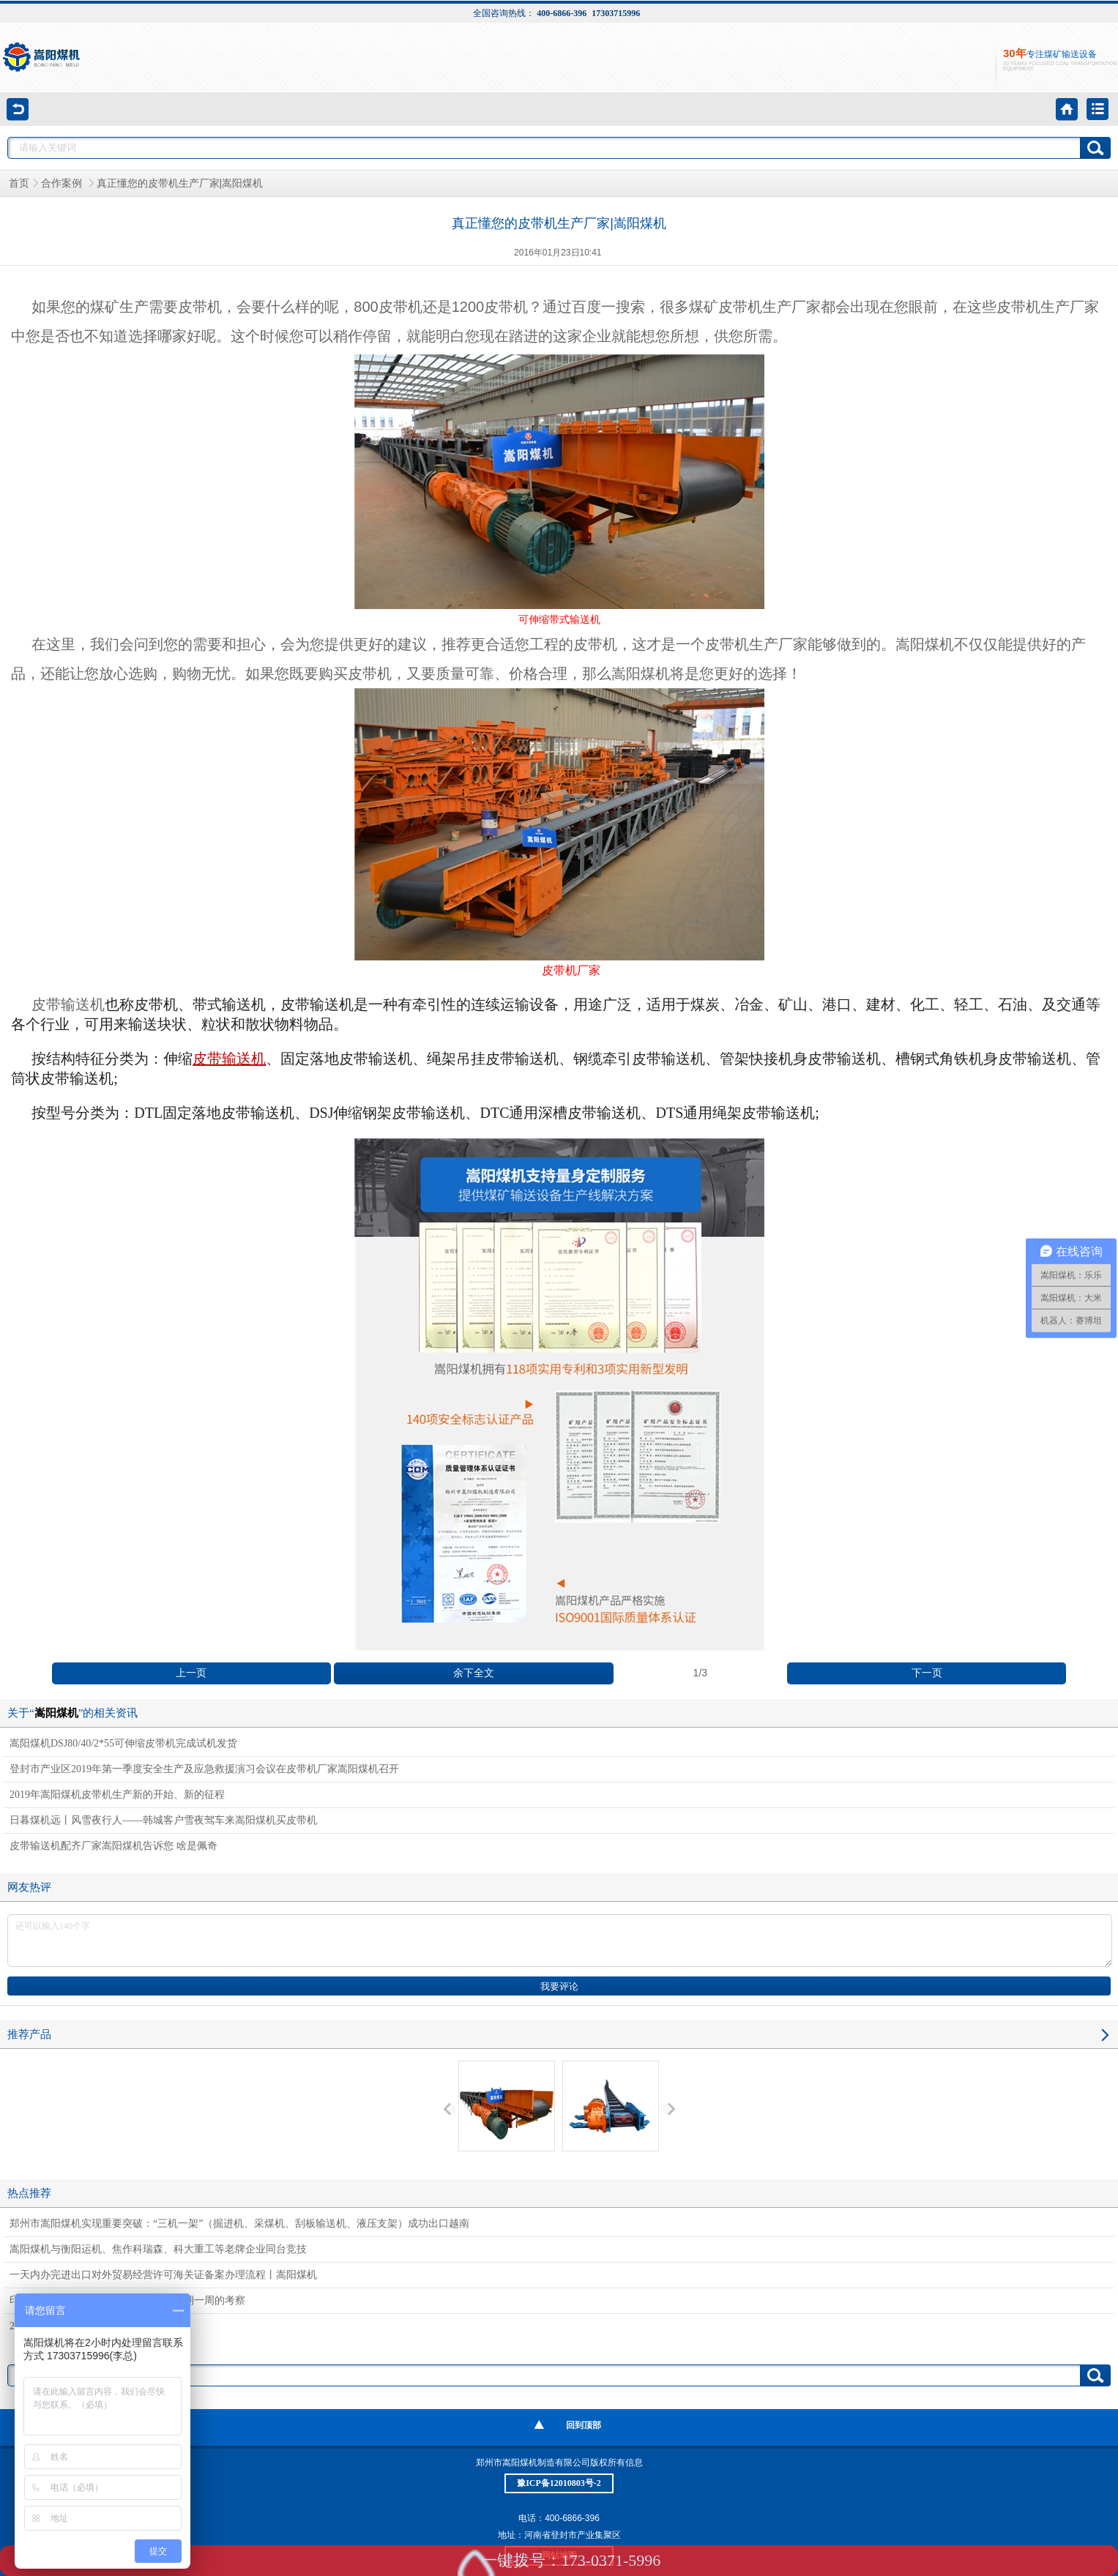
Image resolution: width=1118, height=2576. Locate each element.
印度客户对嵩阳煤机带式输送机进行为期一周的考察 (127, 2300)
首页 (19, 183)
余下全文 (473, 1673)
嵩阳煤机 (924, 644)
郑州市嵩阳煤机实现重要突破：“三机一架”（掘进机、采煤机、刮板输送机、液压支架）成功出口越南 (239, 2223)
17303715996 (616, 13)
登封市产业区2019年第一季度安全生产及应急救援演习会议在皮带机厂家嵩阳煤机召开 (204, 1768)
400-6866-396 (561, 13)
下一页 (927, 1673)
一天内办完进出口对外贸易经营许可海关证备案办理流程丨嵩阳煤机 (163, 2274)
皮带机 (200, 307)
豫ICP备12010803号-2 (559, 2483)
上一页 (191, 1673)
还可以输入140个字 (559, 1940)
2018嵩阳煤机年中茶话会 (66, 2326)
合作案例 (63, 183)
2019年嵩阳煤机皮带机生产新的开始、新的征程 (117, 1794)
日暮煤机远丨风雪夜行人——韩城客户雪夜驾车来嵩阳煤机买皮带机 (163, 1820)
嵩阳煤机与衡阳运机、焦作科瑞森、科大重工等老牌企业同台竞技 (158, 2249)
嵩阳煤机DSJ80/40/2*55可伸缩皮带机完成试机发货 (123, 1743)
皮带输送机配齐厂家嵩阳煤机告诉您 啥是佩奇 (113, 1845)
